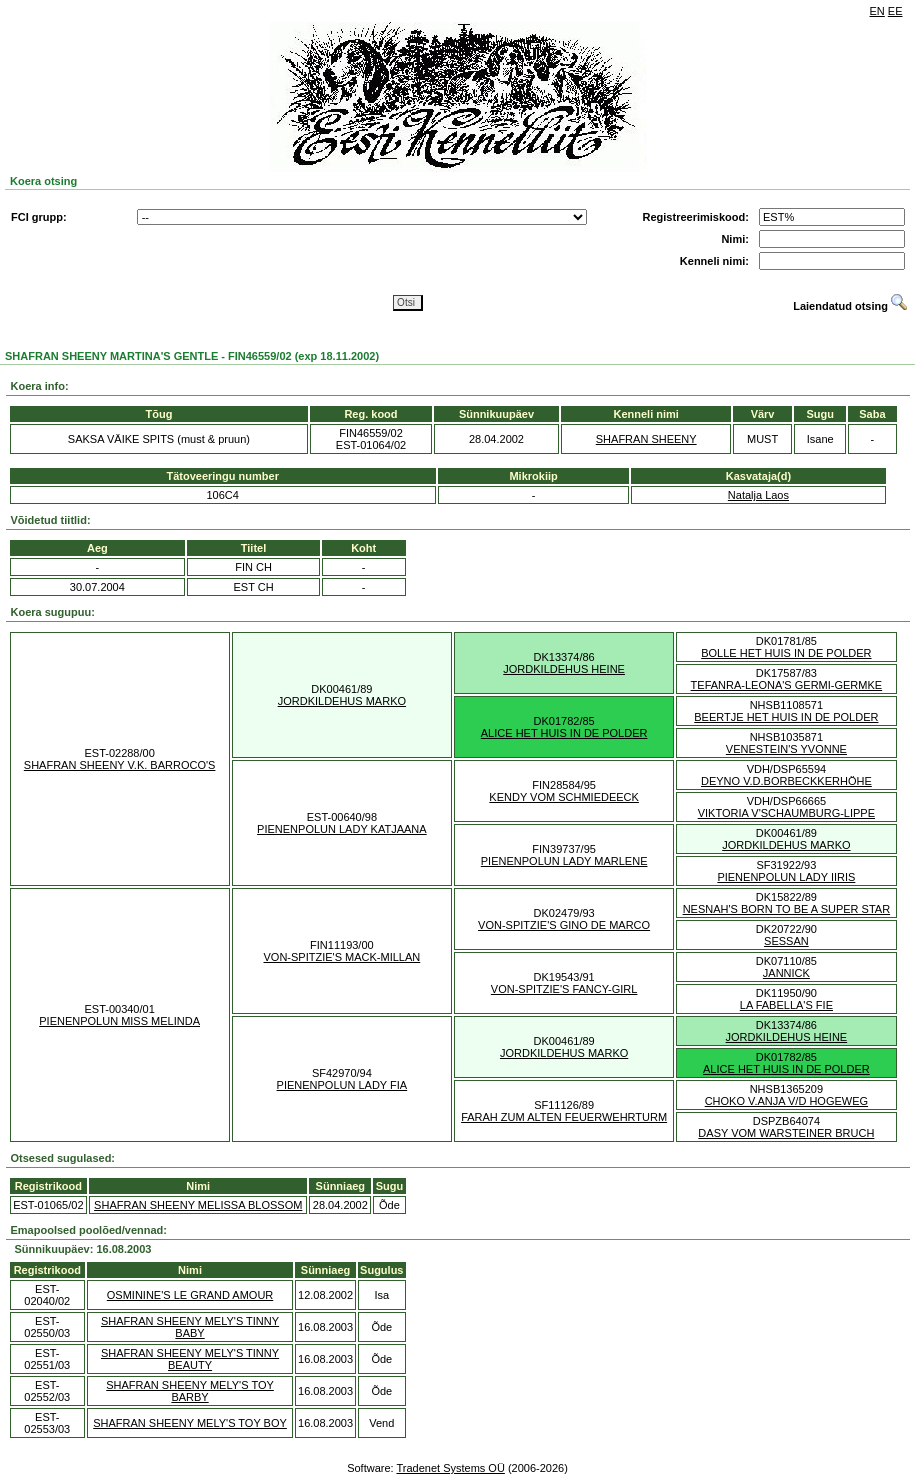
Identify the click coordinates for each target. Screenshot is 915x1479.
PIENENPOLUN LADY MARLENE (564, 861)
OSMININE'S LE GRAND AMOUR (190, 1295)
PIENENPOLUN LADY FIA (342, 1085)
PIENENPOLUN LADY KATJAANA (342, 829)
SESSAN (786, 941)
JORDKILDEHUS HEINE (564, 669)
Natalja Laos (758, 495)
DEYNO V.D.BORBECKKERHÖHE (786, 781)
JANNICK (786, 973)
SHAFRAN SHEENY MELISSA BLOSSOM (198, 1205)
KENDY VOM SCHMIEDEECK (564, 797)
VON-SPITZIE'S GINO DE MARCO (564, 925)
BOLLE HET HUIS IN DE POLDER (786, 653)
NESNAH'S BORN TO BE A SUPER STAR (787, 909)
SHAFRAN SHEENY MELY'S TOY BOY (190, 1423)
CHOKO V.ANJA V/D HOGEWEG (786, 1101)
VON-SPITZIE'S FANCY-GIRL (564, 989)
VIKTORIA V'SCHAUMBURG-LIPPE (786, 813)
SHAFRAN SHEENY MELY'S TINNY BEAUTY (190, 1359)
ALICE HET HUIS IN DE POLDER (564, 733)
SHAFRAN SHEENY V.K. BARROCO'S (120, 765)
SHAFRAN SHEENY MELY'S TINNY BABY (190, 1327)
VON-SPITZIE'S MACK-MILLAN (342, 957)
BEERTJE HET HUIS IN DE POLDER (786, 717)
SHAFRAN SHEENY (646, 439)
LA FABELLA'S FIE (786, 1005)
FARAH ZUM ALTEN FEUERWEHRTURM (564, 1117)
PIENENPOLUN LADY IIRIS (786, 877)
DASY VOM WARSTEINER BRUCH (786, 1133)
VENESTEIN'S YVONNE (786, 749)
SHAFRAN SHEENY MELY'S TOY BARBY (190, 1391)
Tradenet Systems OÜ (450, 1468)
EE (895, 11)
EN (877, 11)
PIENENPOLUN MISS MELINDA (119, 1021)
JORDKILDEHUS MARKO (342, 701)
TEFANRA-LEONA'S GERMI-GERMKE (787, 685)
